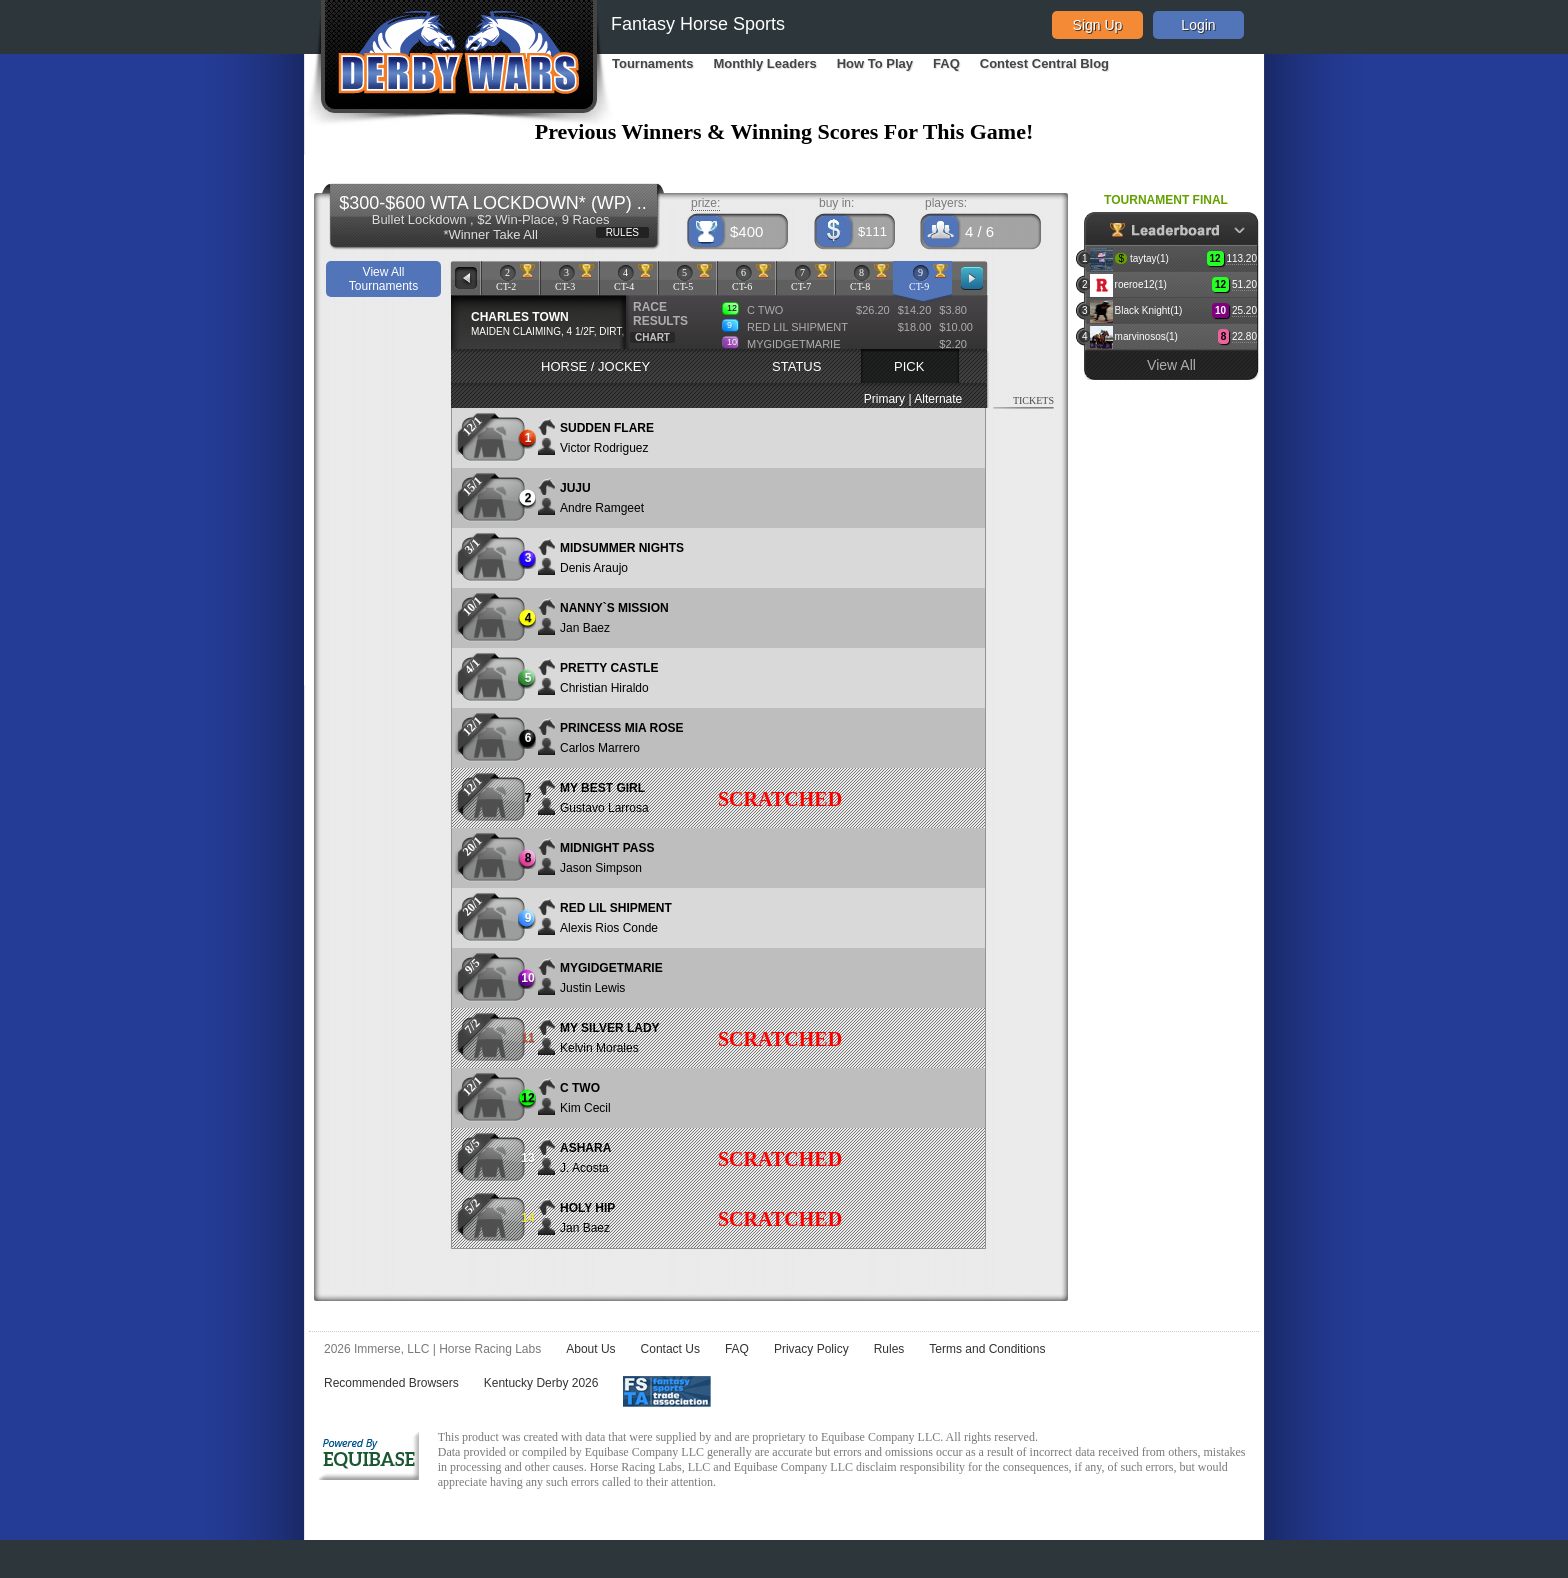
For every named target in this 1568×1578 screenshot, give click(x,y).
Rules (889, 1349)
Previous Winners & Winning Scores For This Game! (784, 131)
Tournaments (652, 63)
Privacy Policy (811, 1349)
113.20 (1241, 258)
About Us (590, 1349)
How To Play (875, 63)
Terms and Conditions (987, 1349)
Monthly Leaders (764, 63)
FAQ (946, 63)
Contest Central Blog (1044, 63)
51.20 (1244, 284)
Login (1198, 25)
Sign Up (1098, 25)
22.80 (1244, 336)
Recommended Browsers (391, 1383)
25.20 (1244, 310)
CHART (652, 337)
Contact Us (670, 1349)
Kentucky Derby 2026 (541, 1383)
